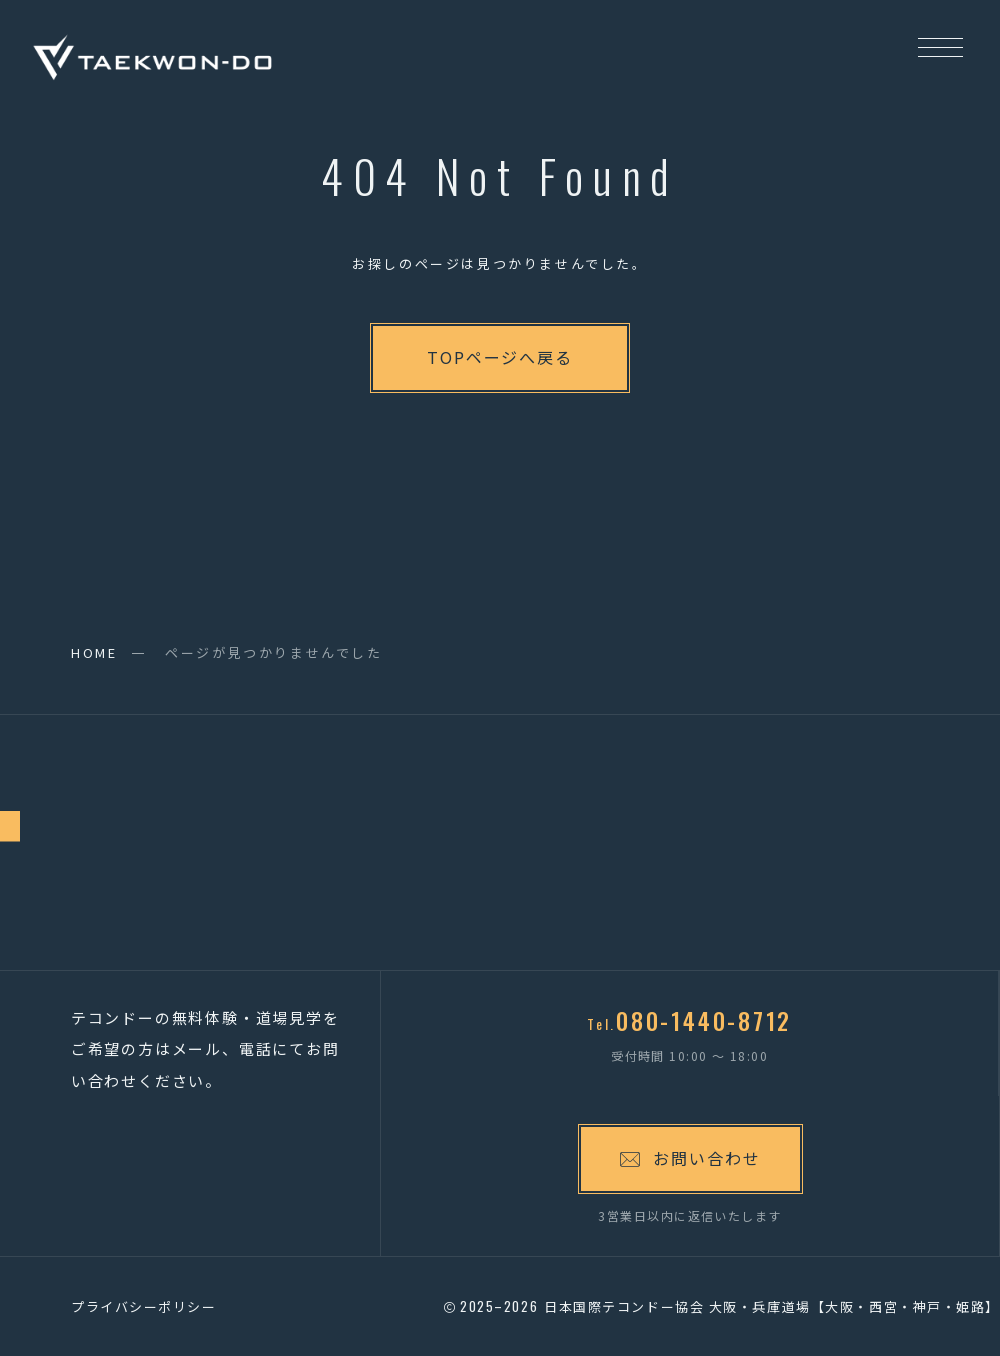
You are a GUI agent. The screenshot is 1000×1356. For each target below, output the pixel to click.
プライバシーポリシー (144, 1306)
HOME (94, 652)
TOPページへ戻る (500, 357)
